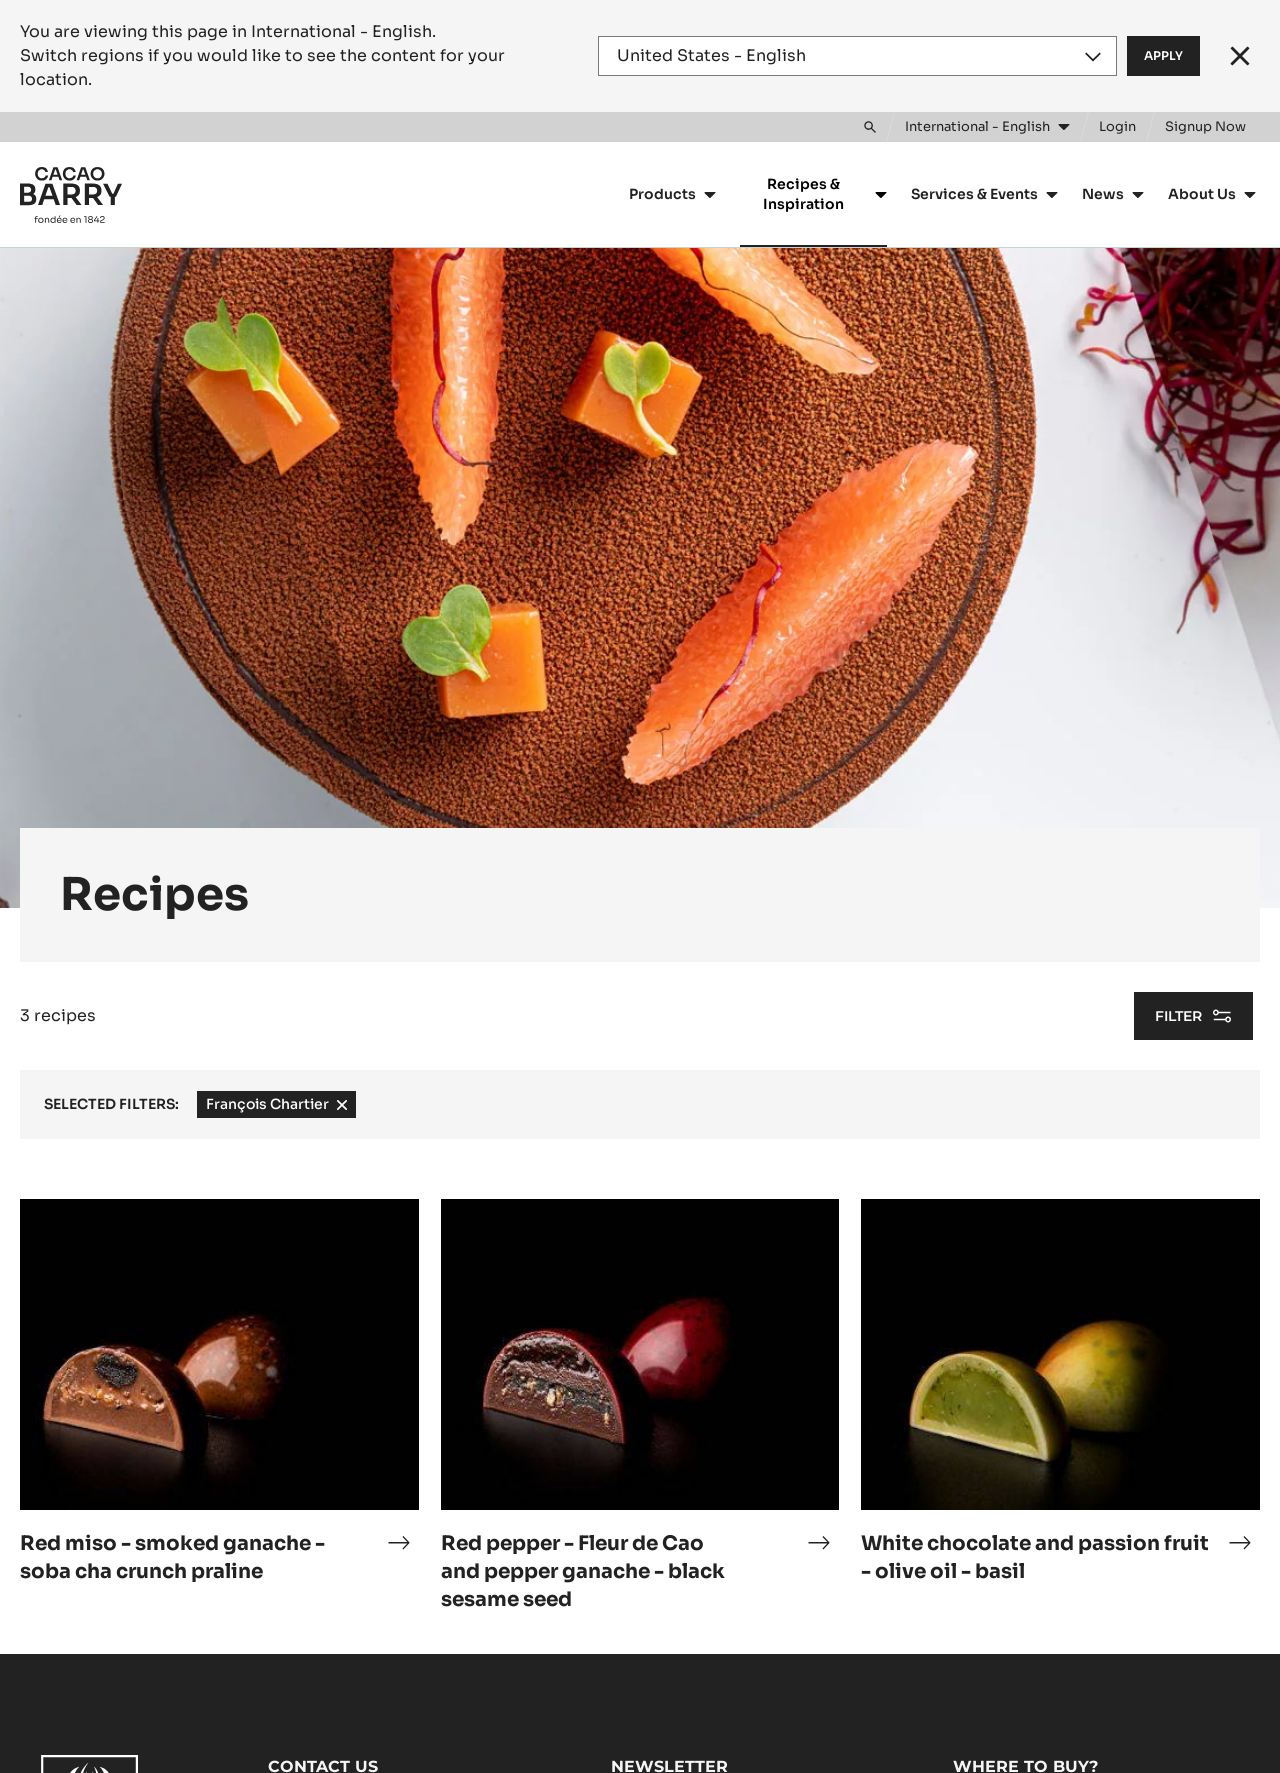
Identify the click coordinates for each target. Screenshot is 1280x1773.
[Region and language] (857, 56)
